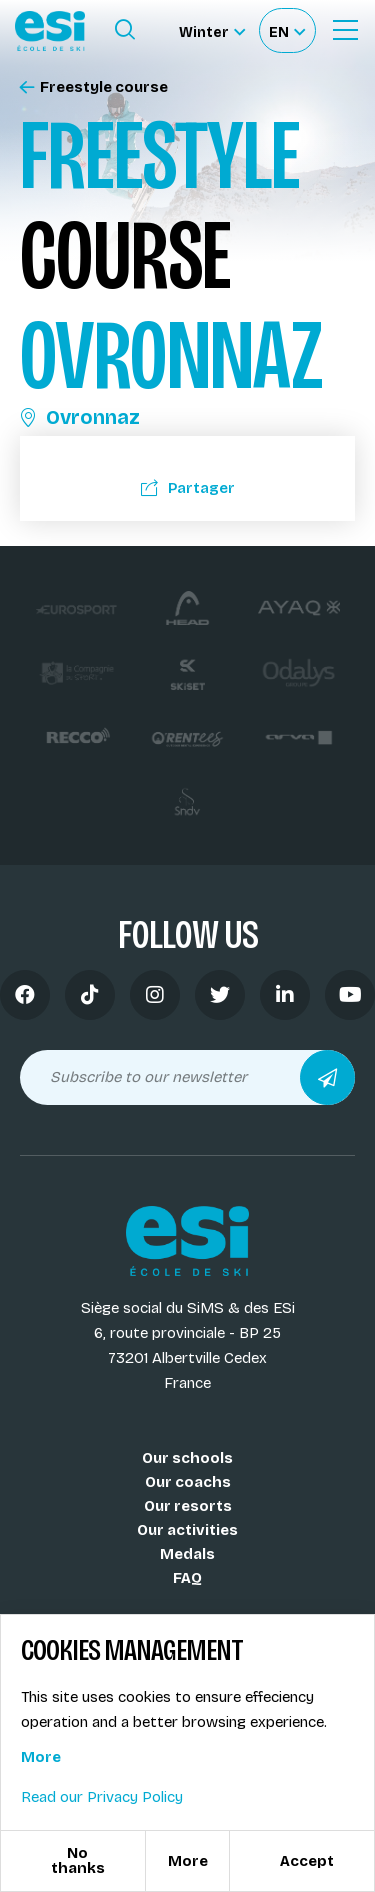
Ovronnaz (80, 417)
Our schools (187, 1458)
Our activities (187, 1530)
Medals (187, 1554)
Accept (307, 1861)
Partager (188, 488)
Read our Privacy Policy (102, 1797)
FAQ (187, 1578)
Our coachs (188, 1482)
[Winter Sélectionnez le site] (212, 30)
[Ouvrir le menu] (345, 30)
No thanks (78, 1860)
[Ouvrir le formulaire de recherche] (125, 30)
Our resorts (188, 1506)
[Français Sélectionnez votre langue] (287, 30)
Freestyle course (94, 87)
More (41, 1757)
